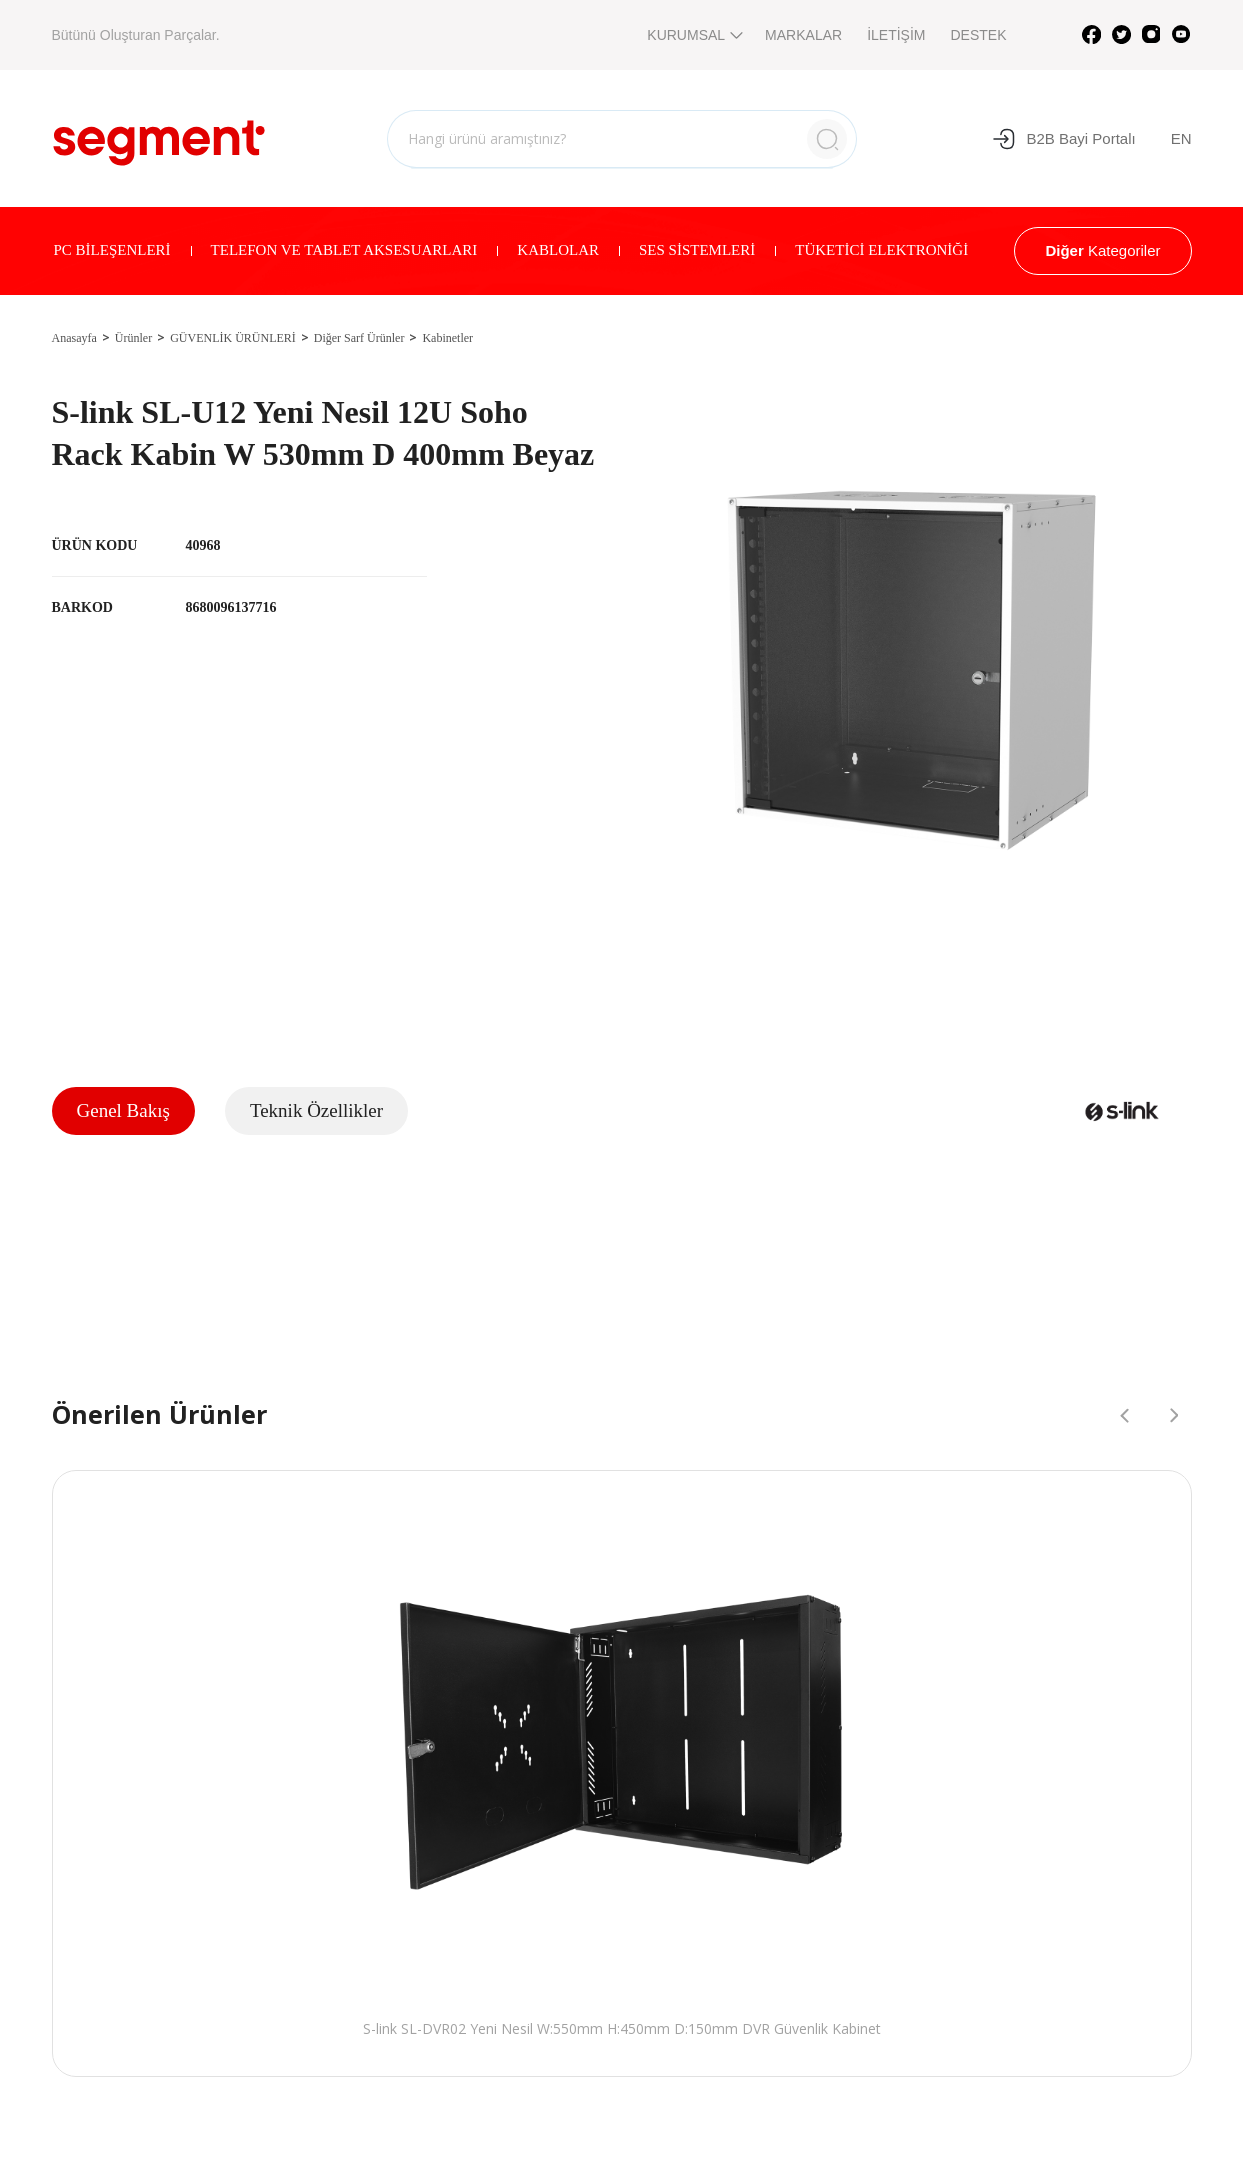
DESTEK (978, 35)
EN (1181, 138)
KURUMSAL (693, 35)
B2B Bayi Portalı (1063, 139)
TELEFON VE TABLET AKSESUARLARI (344, 250)
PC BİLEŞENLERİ (112, 250)
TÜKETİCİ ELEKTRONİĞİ (881, 250)
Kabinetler (447, 338)
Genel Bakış (123, 1110)
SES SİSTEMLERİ (697, 250)
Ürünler (133, 338)
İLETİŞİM (896, 35)
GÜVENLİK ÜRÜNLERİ (233, 338)
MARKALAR (803, 35)
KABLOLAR (558, 250)
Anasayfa (74, 338)
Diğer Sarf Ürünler (359, 338)
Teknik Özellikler (316, 1110)
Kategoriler (1102, 250)
